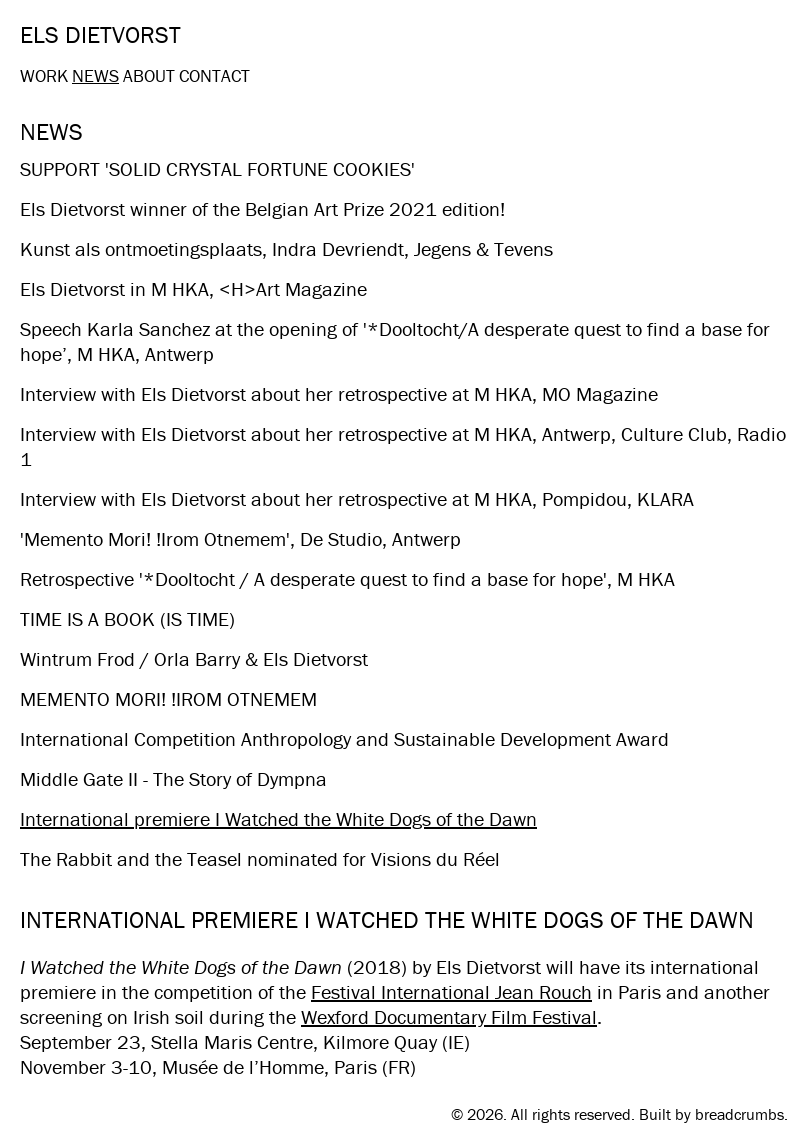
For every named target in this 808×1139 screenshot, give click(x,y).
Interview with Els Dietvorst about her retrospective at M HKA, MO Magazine (339, 393)
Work (44, 75)
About (149, 75)
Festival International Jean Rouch (451, 991)
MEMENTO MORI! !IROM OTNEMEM (168, 698)
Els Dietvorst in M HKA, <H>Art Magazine (193, 288)
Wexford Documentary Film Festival (449, 1016)
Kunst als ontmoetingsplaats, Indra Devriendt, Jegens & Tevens (286, 248)
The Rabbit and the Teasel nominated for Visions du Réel (260, 858)
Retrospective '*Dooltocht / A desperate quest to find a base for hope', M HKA (347, 578)
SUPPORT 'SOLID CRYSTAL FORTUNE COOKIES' (217, 168)
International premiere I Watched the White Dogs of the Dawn (278, 818)
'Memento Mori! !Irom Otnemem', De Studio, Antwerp (240, 538)
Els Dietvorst (100, 34)
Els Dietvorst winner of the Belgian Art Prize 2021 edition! (262, 208)
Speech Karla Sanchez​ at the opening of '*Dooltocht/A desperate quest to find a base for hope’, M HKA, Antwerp (395, 341)
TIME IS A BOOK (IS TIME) (127, 618)
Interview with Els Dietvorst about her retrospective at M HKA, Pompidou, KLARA (357, 498)
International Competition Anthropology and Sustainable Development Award (344, 738)
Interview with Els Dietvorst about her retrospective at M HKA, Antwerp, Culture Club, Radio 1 (403, 446)
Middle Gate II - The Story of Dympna (173, 778)
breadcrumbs (739, 1114)
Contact (214, 75)
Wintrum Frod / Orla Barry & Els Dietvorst (194, 658)
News (95, 75)
